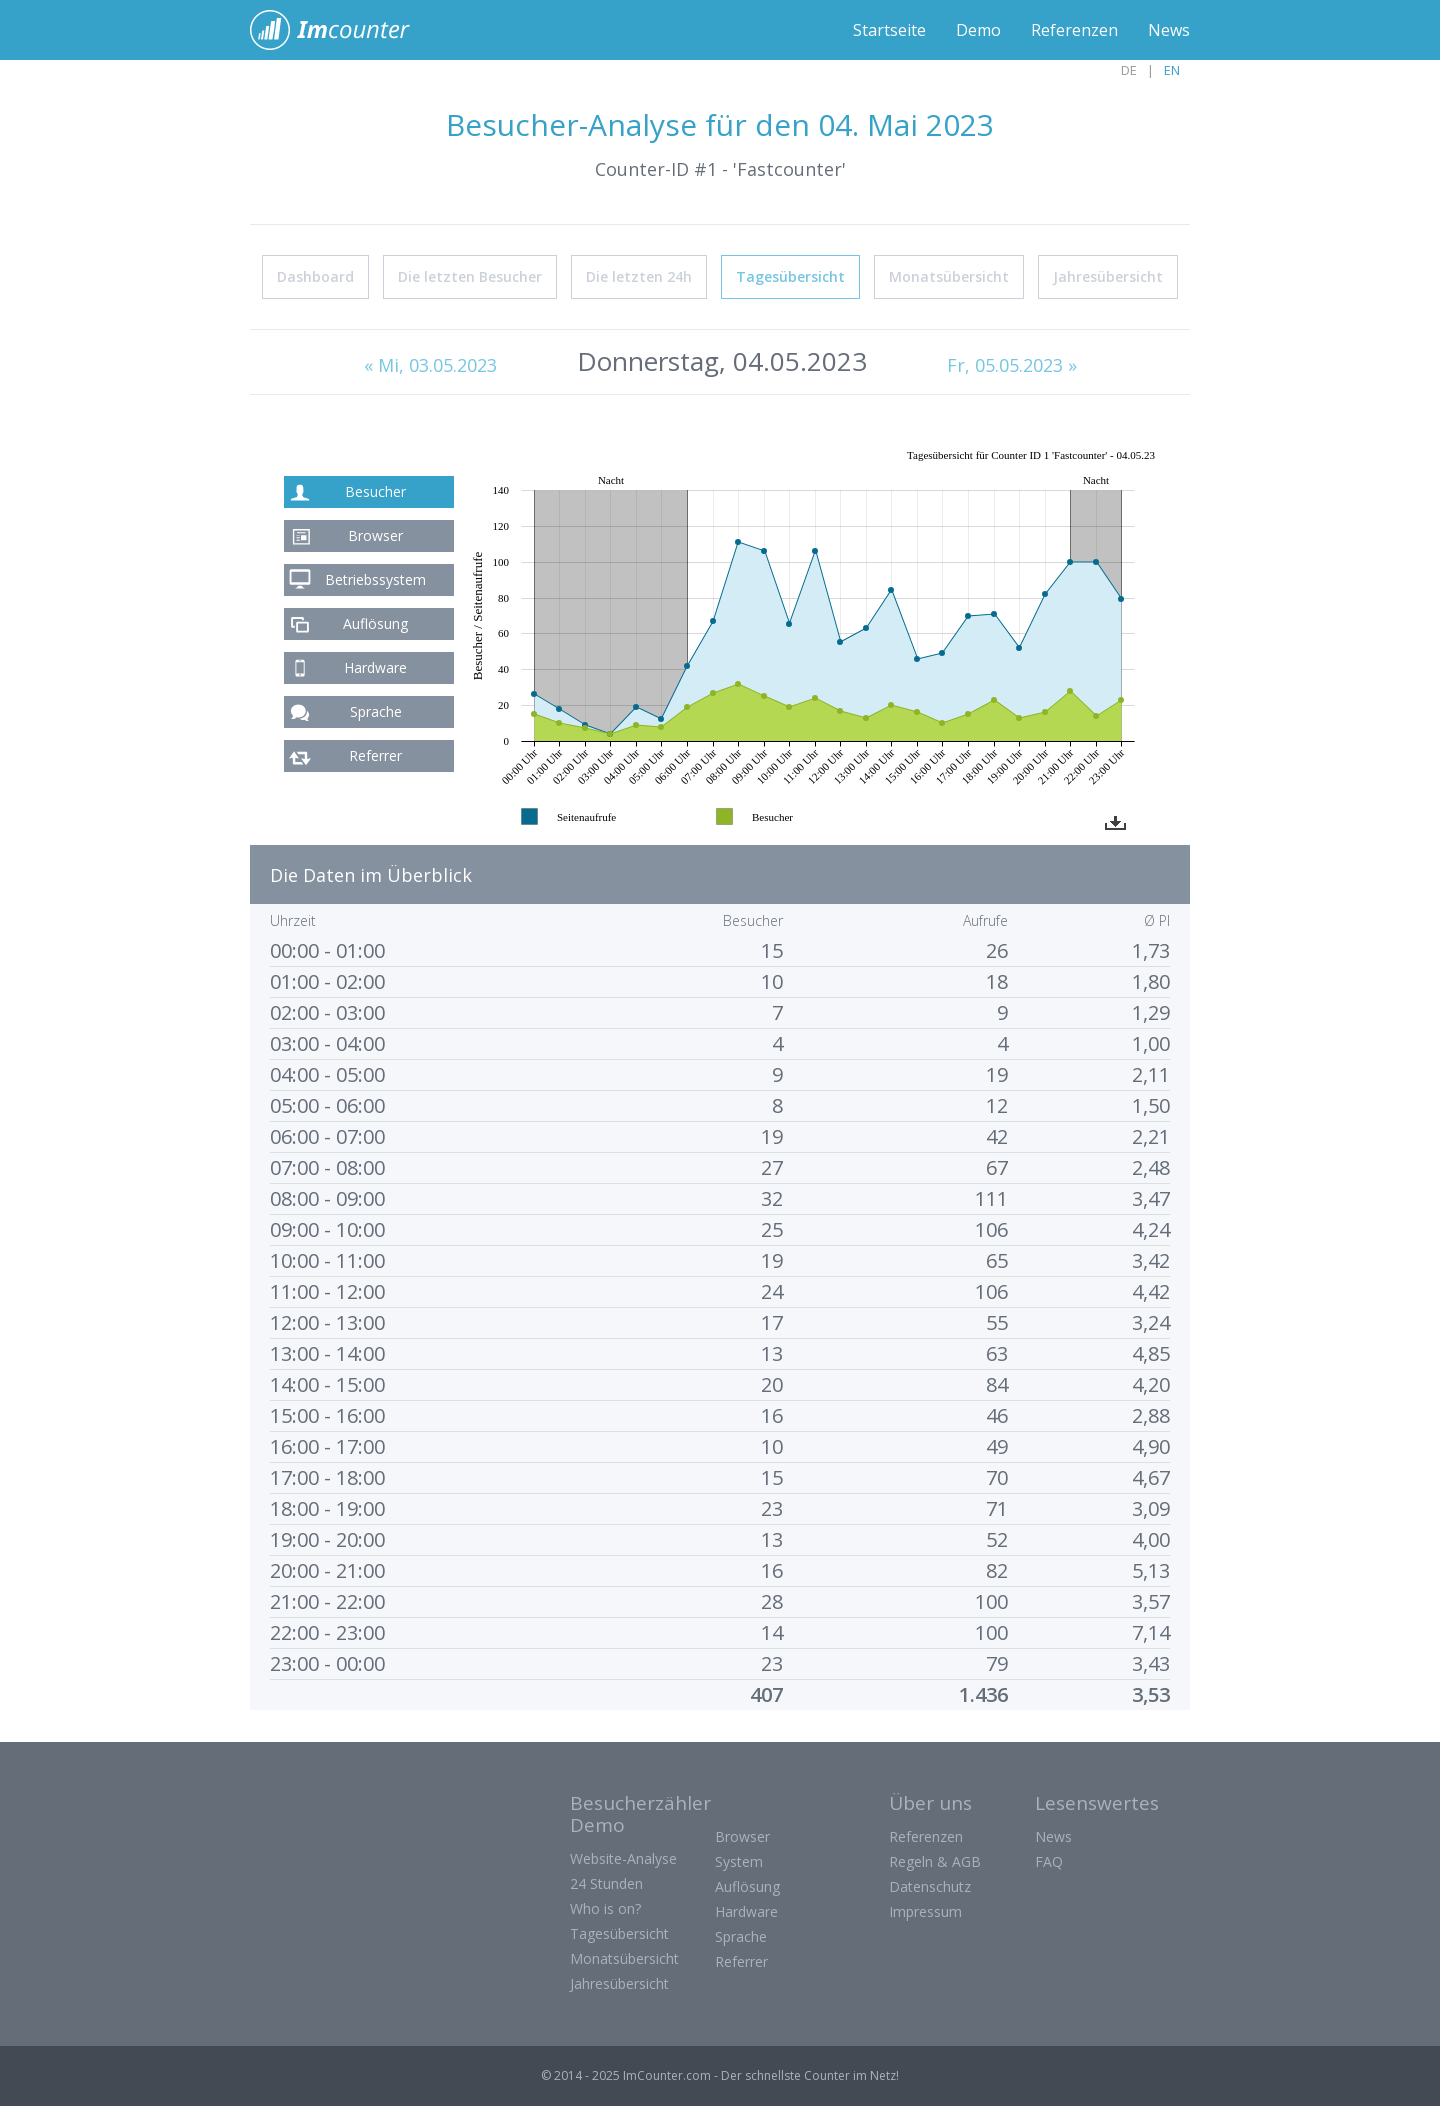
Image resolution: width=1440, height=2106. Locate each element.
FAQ (1049, 1861)
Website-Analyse (623, 1858)
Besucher (375, 491)
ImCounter (340, 30)
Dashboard (315, 276)
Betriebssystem (375, 579)
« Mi (430, 365)
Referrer (375, 755)
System (739, 1861)
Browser (375, 535)
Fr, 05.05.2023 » (1012, 365)
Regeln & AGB (935, 1861)
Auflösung (375, 623)
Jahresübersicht (1108, 276)
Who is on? (605, 1908)
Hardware (375, 667)
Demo (978, 30)
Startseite (889, 30)
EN (1172, 70)
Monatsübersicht (949, 276)
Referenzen (1074, 30)
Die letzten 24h (639, 276)
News (1169, 30)
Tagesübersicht (790, 276)
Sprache (376, 711)
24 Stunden (606, 1883)
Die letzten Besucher (470, 276)
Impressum (925, 1911)
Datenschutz (930, 1886)
